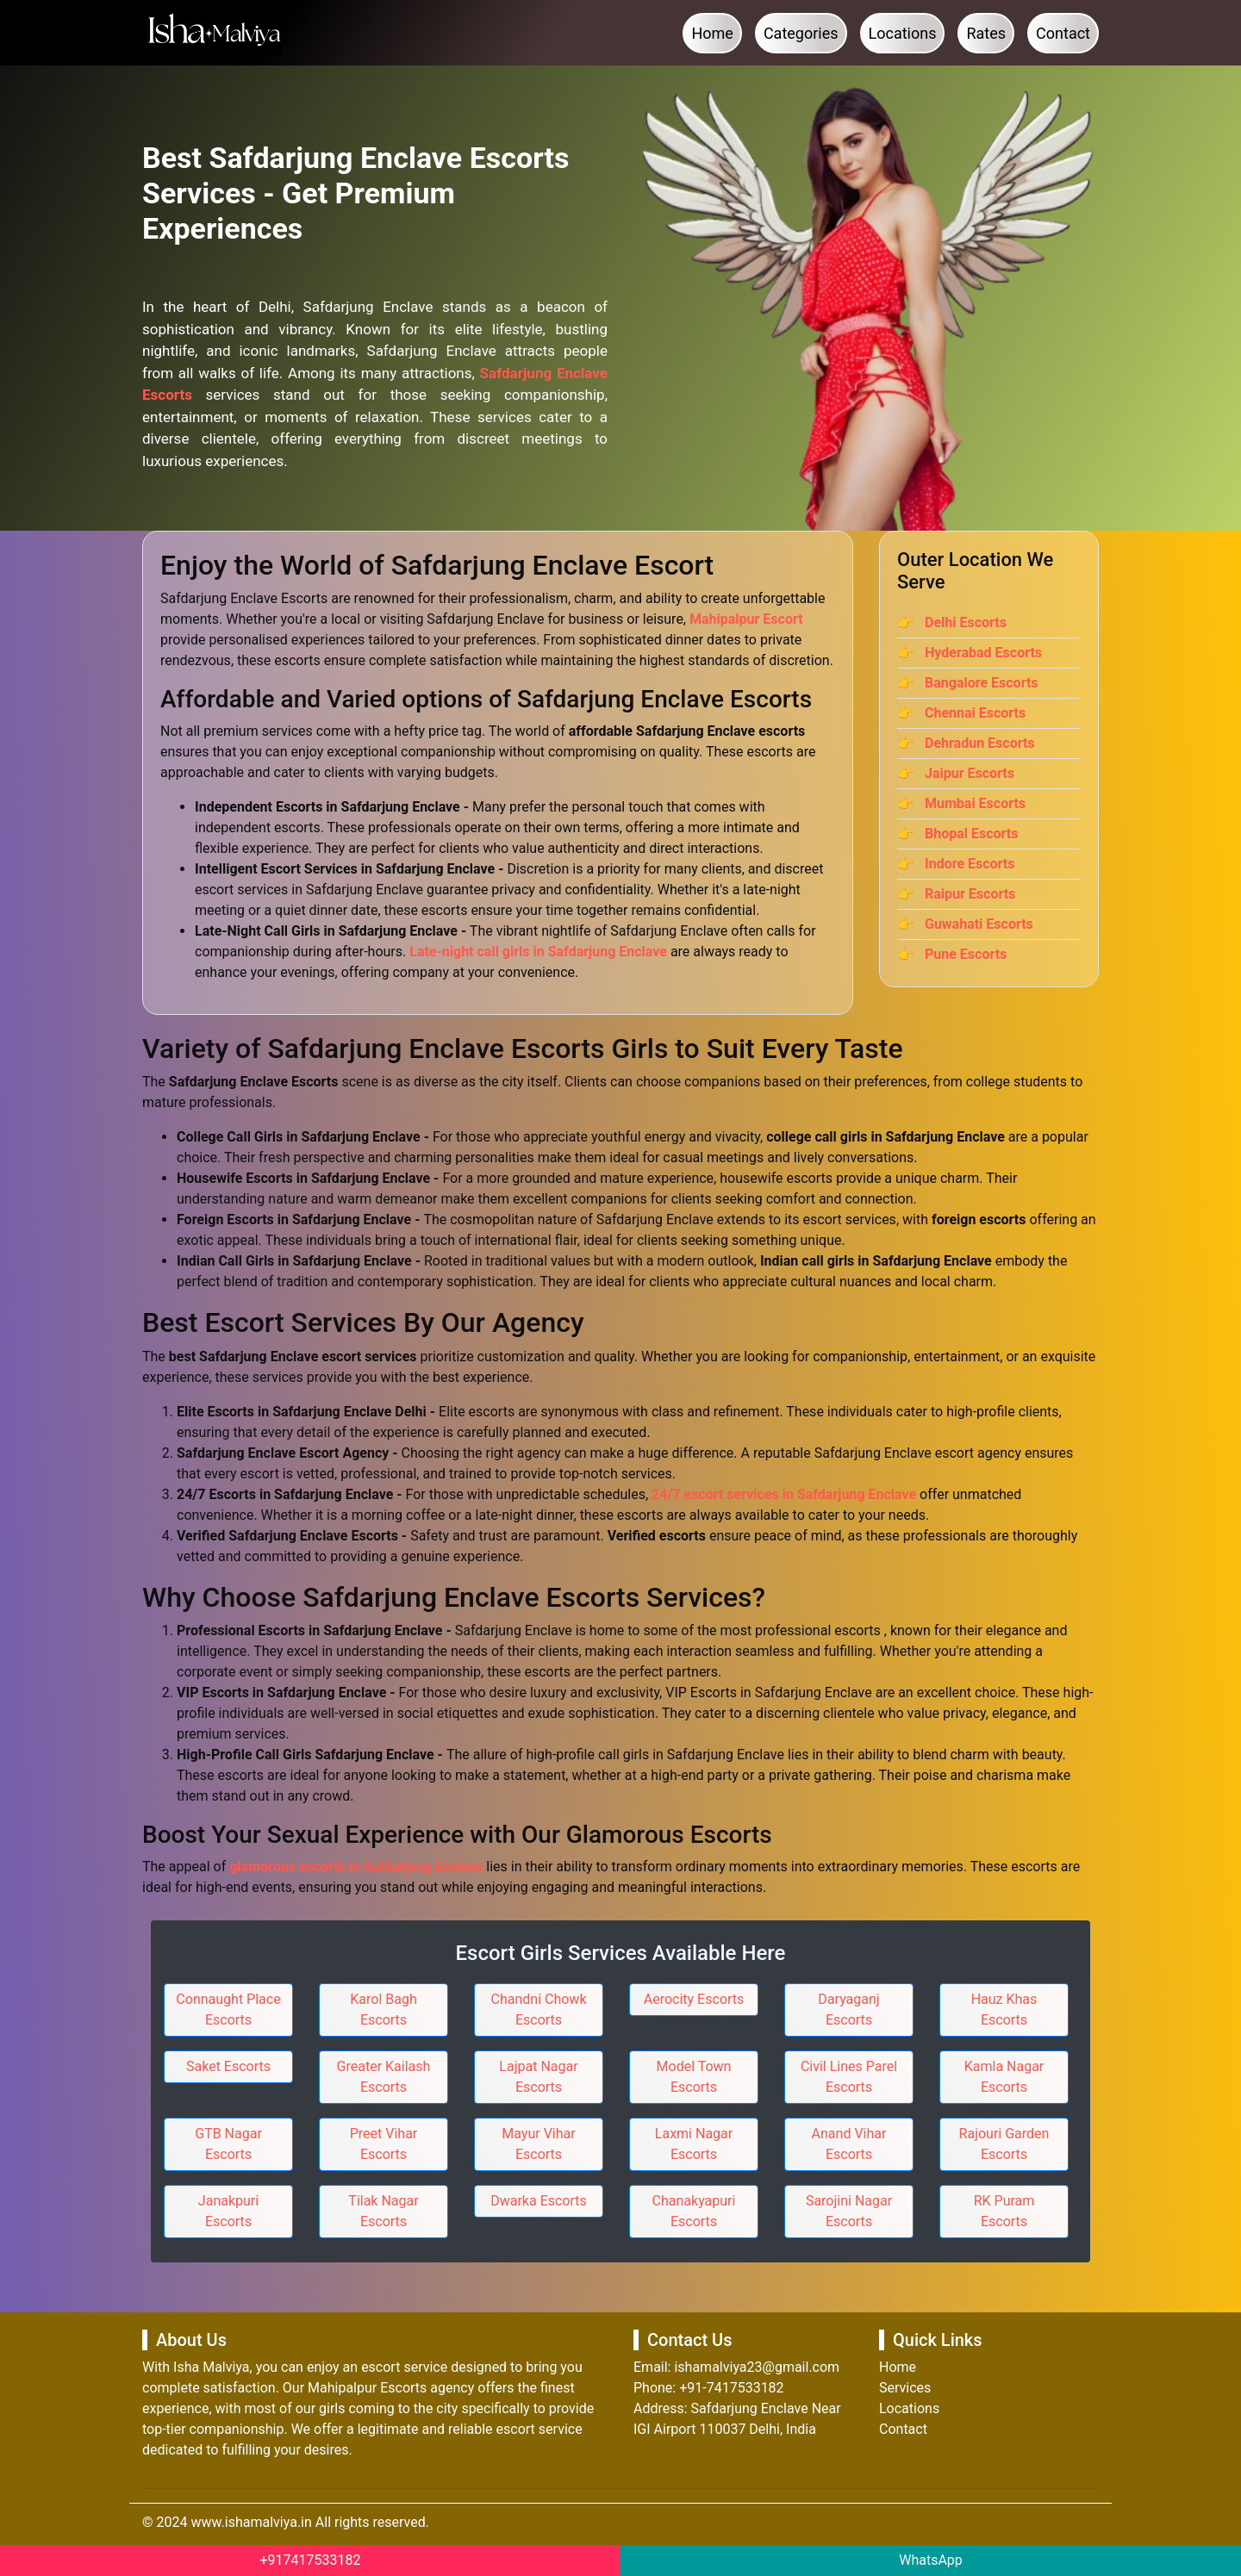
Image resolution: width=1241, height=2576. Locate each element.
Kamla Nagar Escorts (1004, 2076)
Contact (1063, 33)
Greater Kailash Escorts (384, 2076)
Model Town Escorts (694, 2076)
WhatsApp (931, 2560)
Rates (986, 33)
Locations (903, 33)
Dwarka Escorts (538, 2201)
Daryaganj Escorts (848, 2009)
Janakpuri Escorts (228, 2211)
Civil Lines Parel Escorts (849, 2076)
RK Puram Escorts (1004, 2211)
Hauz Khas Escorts (1004, 2009)
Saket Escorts (228, 2066)
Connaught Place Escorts (228, 2009)
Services (905, 2388)
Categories (801, 33)
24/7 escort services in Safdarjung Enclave (784, 1494)
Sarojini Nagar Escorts (849, 2211)
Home (712, 33)
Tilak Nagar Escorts (383, 2211)
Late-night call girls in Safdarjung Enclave (538, 951)
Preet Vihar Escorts (384, 2143)
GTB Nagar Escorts (228, 2143)
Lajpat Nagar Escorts (538, 2076)
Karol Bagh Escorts (383, 2009)
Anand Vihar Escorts (849, 2143)
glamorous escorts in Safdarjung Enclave (356, 1866)
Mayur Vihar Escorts (538, 2143)
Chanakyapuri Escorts (694, 2211)
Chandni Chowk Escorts (539, 2009)
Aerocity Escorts (694, 1999)
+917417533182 (310, 2560)
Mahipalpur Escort (746, 619)
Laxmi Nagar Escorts (694, 2143)
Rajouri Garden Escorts (1004, 2143)
